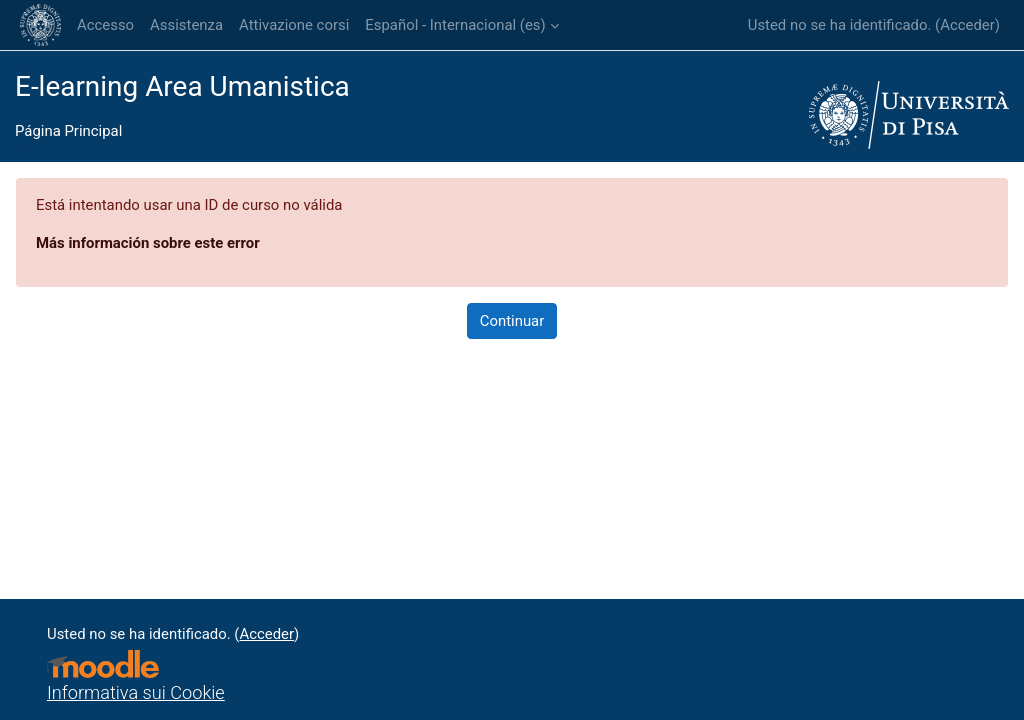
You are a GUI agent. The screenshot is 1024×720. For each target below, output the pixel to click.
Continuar (512, 321)
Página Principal (68, 131)
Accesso (105, 25)
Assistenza (186, 25)
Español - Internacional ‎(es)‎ (455, 25)
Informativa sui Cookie (136, 692)
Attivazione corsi (294, 25)
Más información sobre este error (148, 243)
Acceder (967, 25)
